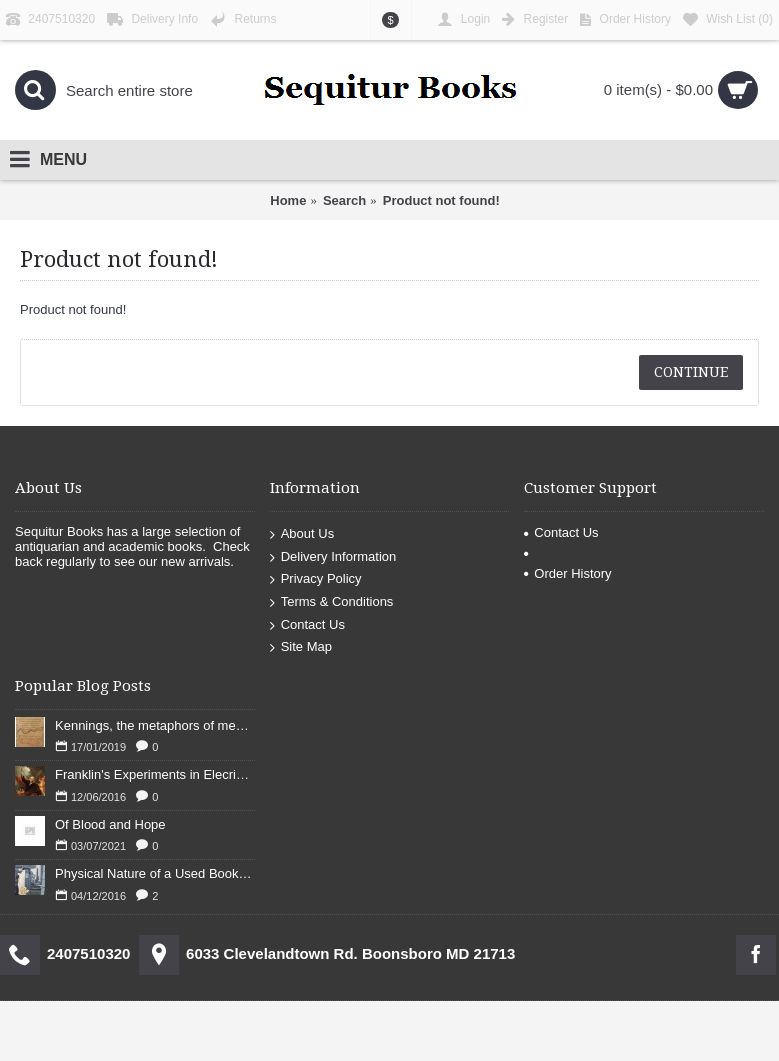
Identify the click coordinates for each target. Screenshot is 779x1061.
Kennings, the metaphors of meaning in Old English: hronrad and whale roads (155, 725)
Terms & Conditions (332, 602)
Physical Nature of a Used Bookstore (155, 873)
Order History (567, 573)
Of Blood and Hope (110, 824)
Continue (691, 372)
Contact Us (307, 624)
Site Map (301, 647)
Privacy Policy (316, 579)
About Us (302, 534)
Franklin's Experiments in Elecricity (155, 774)
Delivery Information (333, 557)
